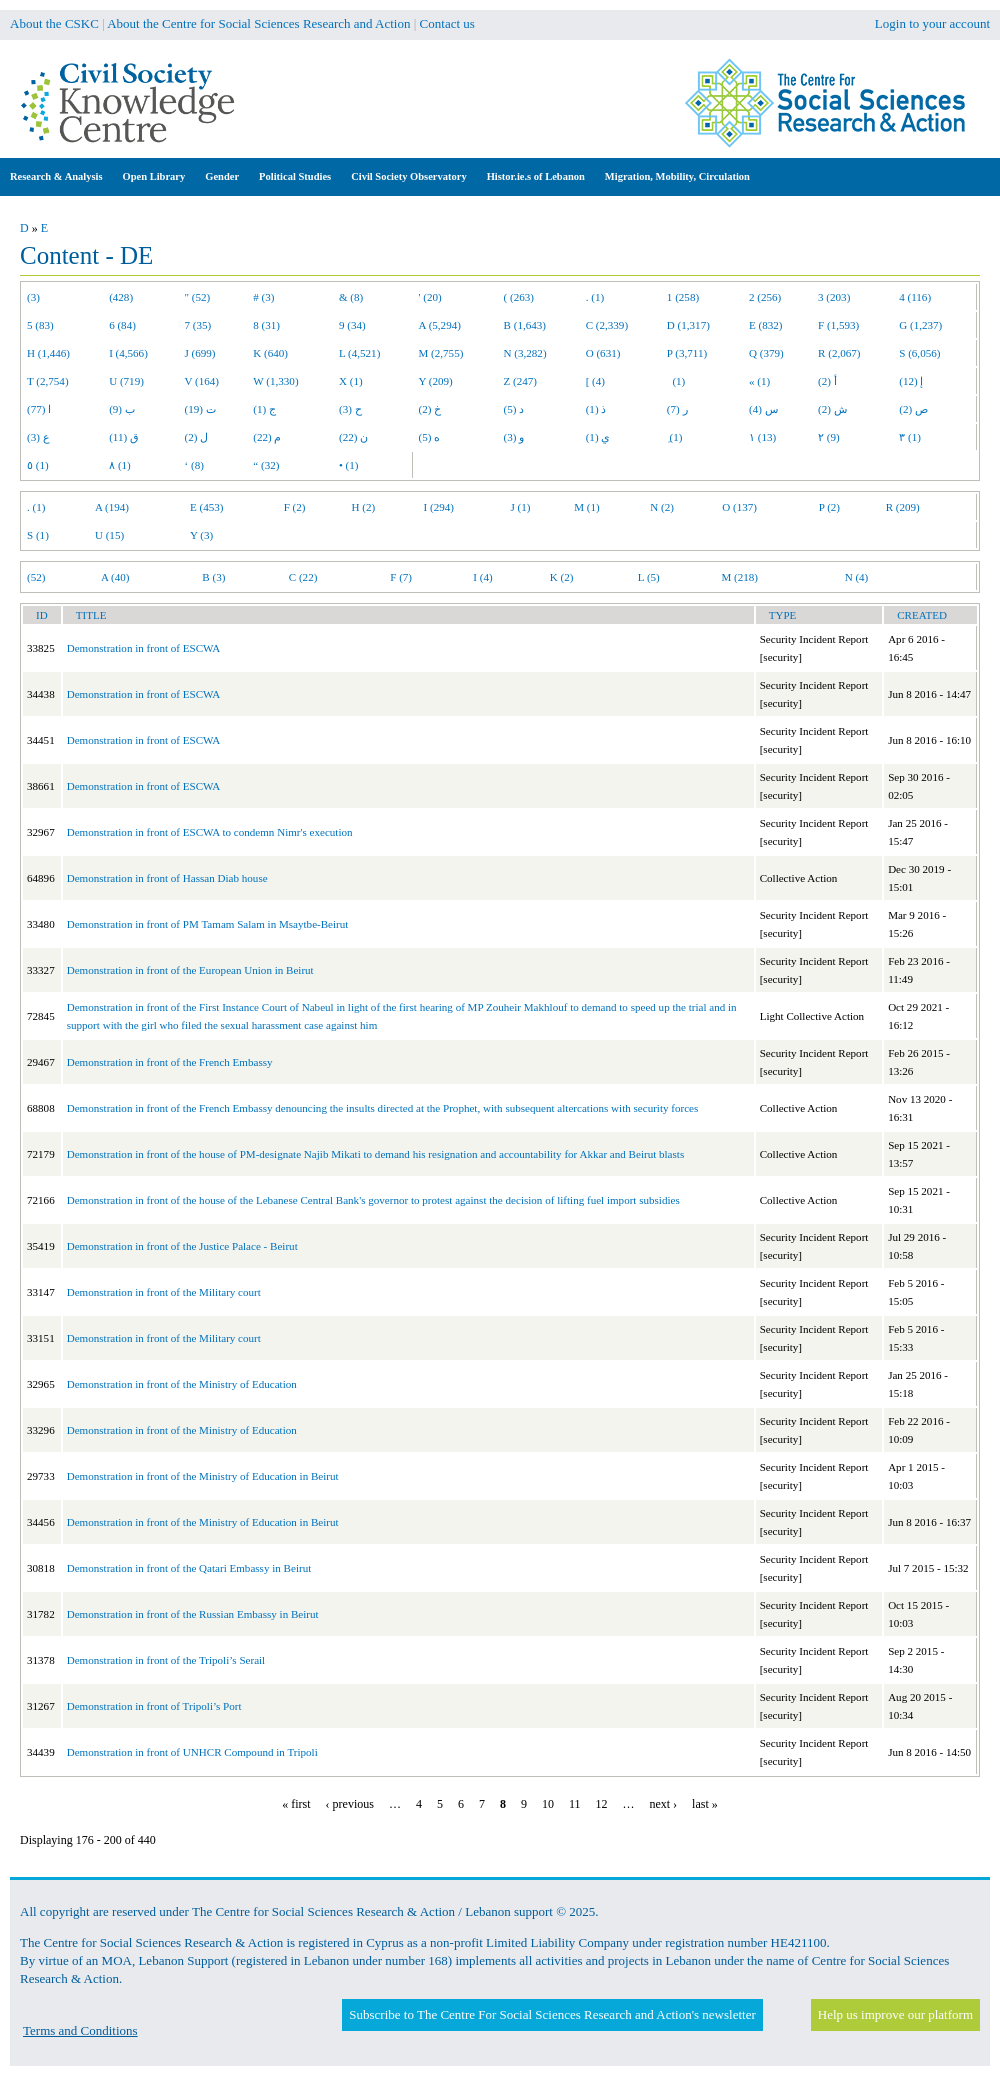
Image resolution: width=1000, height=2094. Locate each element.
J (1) (520, 507)
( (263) (519, 297)
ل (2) (197, 437)
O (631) (603, 353)
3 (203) (834, 297)
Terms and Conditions (80, 2030)
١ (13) (762, 437)
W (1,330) (275, 381)
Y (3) (201, 535)
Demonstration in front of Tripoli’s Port (154, 1706)
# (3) (263, 297)
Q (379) (766, 353)
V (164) (202, 381)
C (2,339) (607, 325)
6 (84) (122, 325)
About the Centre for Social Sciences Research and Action (258, 23)
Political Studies (295, 176)
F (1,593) (838, 325)
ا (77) (39, 409)
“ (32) (266, 465)
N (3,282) (525, 353)
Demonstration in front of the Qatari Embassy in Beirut (189, 1568)
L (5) (649, 577)
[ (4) (595, 381)
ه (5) (430, 437)
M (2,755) (441, 353)
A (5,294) (440, 325)
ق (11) (124, 437)
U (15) (109, 535)
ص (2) (913, 409)
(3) (33, 297)
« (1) (759, 381)
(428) (121, 297)
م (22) (267, 437)
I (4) (482, 577)
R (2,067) (839, 353)
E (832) (766, 325)
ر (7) (677, 409)
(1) (676, 381)
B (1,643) (525, 325)
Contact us (447, 23)
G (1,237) (920, 325)
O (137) (739, 507)
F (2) (295, 507)
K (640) (270, 353)
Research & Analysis (56, 176)
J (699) (200, 353)
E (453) (207, 507)
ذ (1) (596, 409)
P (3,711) (687, 353)
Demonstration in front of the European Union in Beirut (190, 970)
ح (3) (350, 409)
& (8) (351, 297)
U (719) (126, 381)
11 (575, 1804)
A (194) (112, 507)
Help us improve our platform (895, 2014)
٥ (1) (38, 465)
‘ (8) (194, 465)
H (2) (364, 507)
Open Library (154, 176)
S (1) (38, 535)
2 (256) (765, 297)
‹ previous (350, 1804)
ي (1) (598, 437)
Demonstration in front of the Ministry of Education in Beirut (203, 1476)
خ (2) (430, 409)
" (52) (198, 297)
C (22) (303, 577)
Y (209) (436, 381)
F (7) (401, 577)
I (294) (439, 507)
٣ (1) (910, 437)
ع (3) (38, 437)
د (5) (514, 409)
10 (548, 1804)
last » (705, 1804)
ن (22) (353, 437)
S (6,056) (919, 353)
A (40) (115, 577)
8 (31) (266, 325)
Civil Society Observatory (408, 176)
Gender (222, 176)
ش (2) (832, 409)
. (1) (595, 297)
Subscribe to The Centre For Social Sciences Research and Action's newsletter (552, 2014)
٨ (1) (120, 465)
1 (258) (683, 297)
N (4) (857, 577)
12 (601, 1804)
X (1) (351, 381)
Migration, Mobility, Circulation (677, 176)
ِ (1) (675, 437)
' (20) (430, 297)
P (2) (829, 507)
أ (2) (827, 381)
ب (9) (122, 409)
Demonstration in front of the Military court (164, 1292)
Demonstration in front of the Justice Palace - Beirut (182, 1246)
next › (663, 1804)
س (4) (763, 409)
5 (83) (40, 325)
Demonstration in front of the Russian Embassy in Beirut (193, 1614)
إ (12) (911, 381)
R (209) (903, 507)
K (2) (562, 577)
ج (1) (264, 409)
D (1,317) (688, 325)
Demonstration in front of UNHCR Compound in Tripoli (192, 1752)
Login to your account (932, 23)
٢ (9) (829, 437)
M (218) (739, 577)
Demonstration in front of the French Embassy (170, 1062)
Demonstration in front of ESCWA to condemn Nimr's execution (210, 832)
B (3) (213, 577)
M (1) (587, 507)
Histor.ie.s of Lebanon (536, 176)
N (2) (662, 507)
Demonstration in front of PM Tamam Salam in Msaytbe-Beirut (208, 924)
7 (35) (198, 325)
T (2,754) (48, 381)
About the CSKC (54, 23)
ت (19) (200, 409)
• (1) (349, 465)
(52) (36, 577)
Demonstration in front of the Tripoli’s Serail (166, 1660)
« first (296, 1804)
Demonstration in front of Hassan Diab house (167, 878)
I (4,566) (128, 353)
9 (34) (352, 325)
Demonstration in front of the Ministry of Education (182, 1384)
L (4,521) (359, 353)
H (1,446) (48, 353)
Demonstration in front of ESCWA (144, 648)
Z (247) (521, 381)
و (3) (514, 437)
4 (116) (915, 297)
